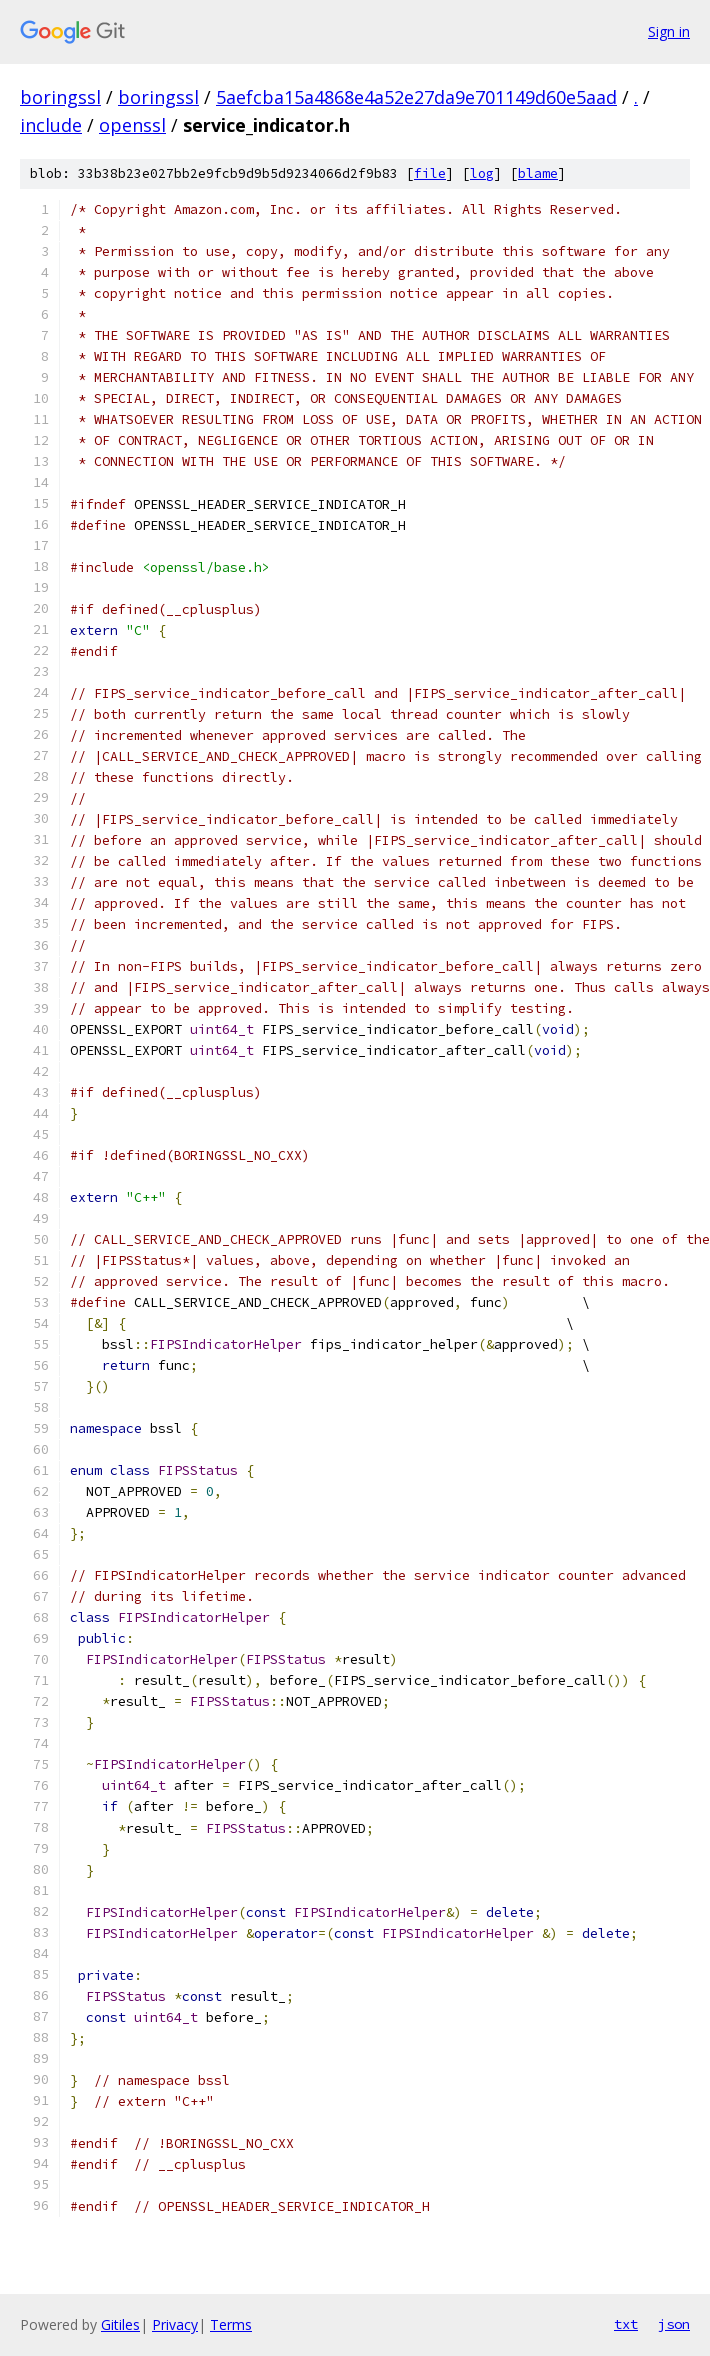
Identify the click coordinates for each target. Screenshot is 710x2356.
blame (538, 173)
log (482, 173)
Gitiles (120, 2324)
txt (626, 2324)
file (430, 173)
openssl (132, 125)
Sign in (669, 31)
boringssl (60, 97)
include (51, 125)
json (674, 2324)
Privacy (175, 2324)
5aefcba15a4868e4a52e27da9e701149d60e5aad (416, 97)
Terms (231, 2324)
